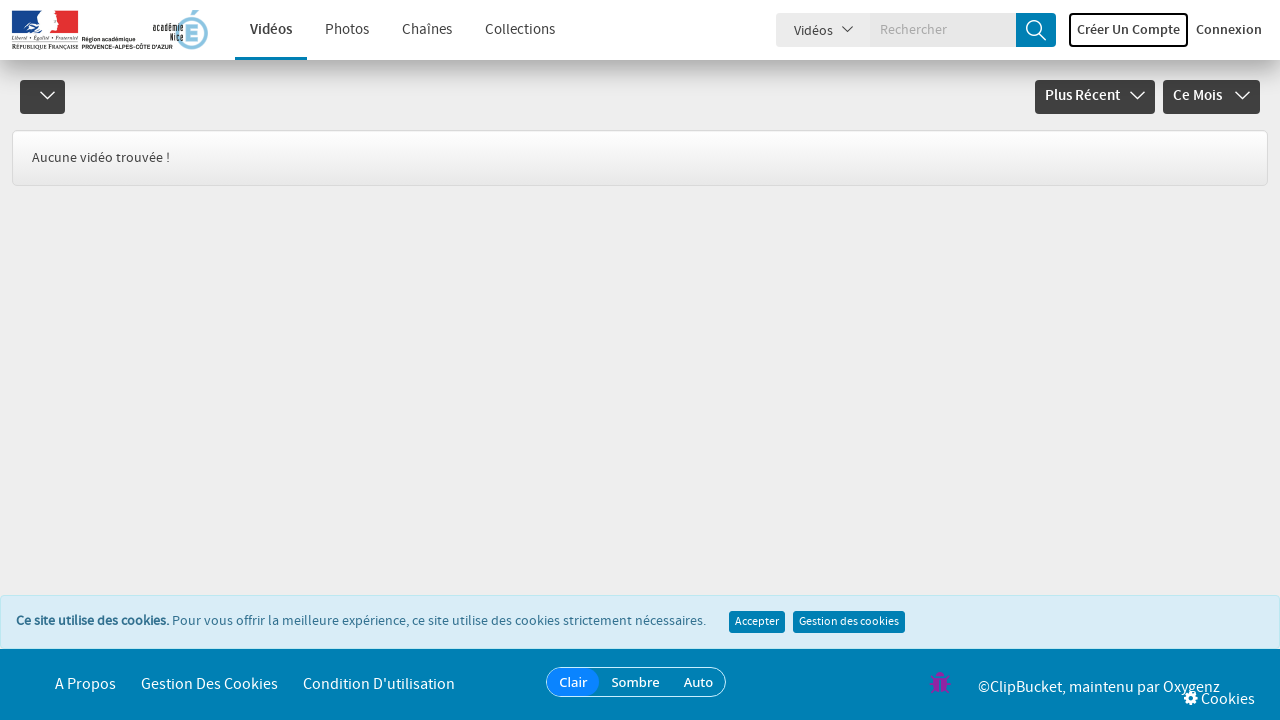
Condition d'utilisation (379, 684)
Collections (505, 30)
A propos (85, 684)
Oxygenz (1191, 687)
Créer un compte (1128, 30)
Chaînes (412, 30)
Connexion (1229, 30)
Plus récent (1095, 96)
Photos (332, 30)
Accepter (757, 622)
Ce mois (1211, 96)
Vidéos (256, 30)
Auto (699, 682)
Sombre (635, 682)
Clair (573, 682)
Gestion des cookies (849, 622)
